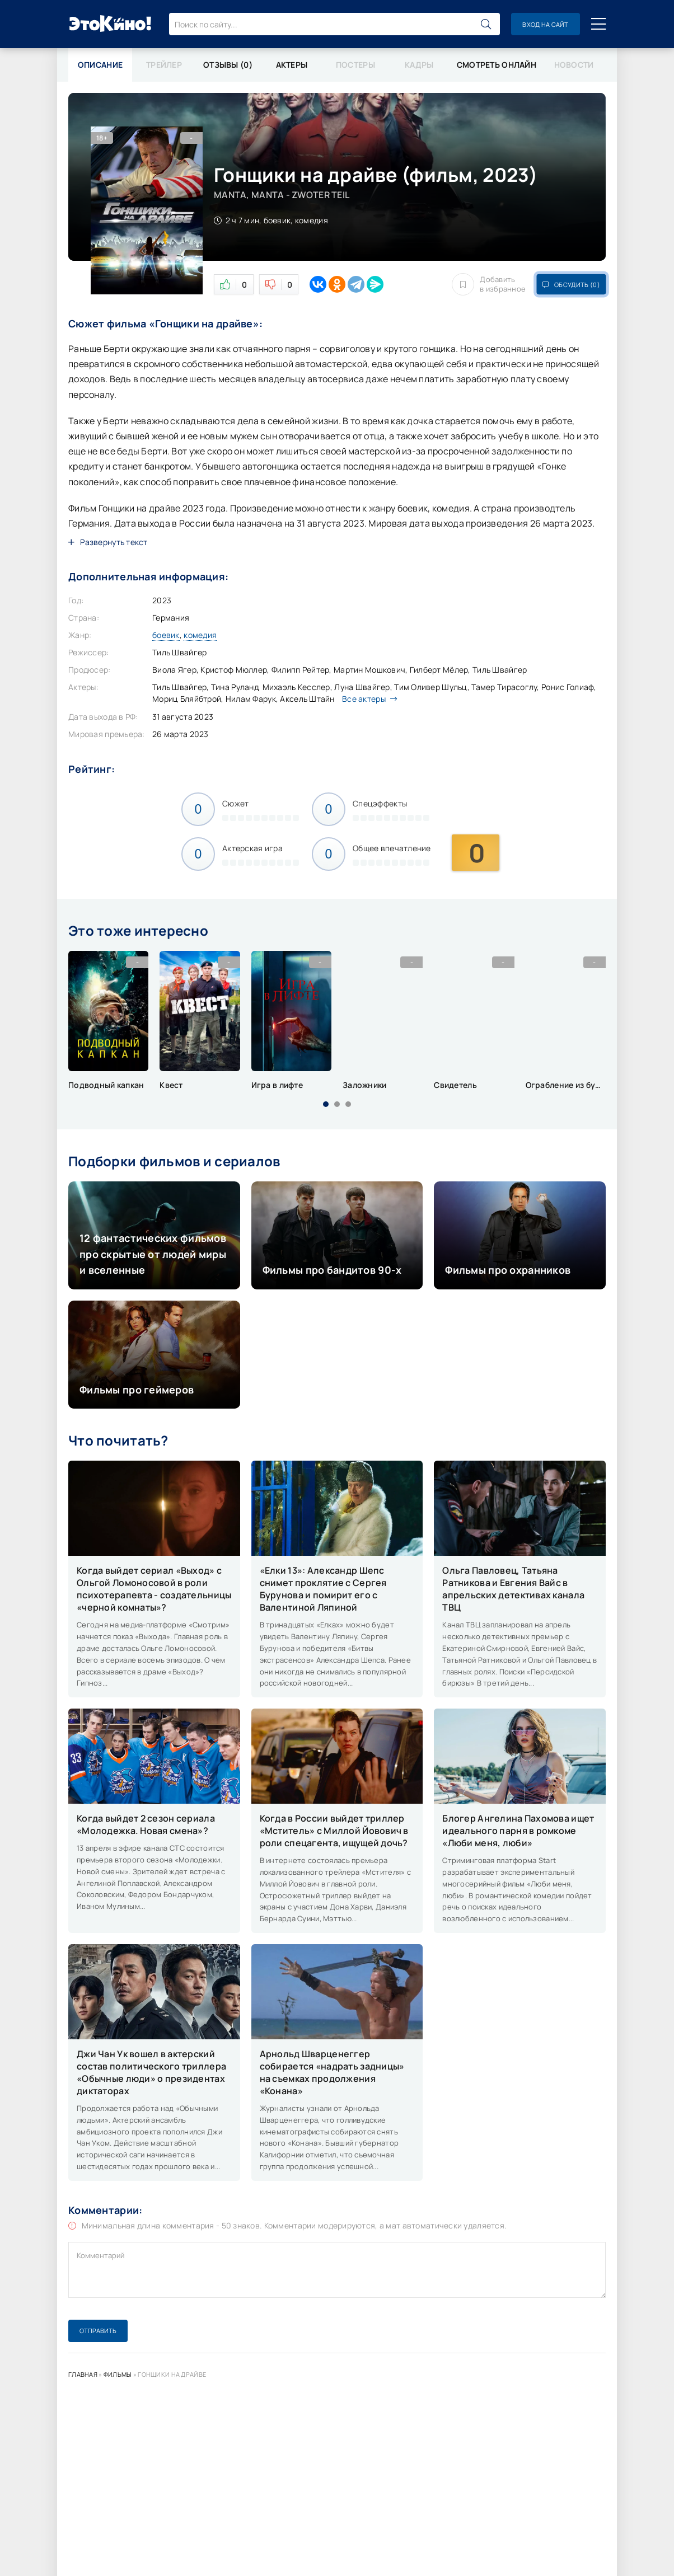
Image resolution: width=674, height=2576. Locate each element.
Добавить (489, 284)
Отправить (97, 2330)
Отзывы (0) (227, 64)
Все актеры (366, 698)
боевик (166, 635)
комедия (200, 635)
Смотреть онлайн (496, 64)
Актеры (292, 64)
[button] (326, 1104)
